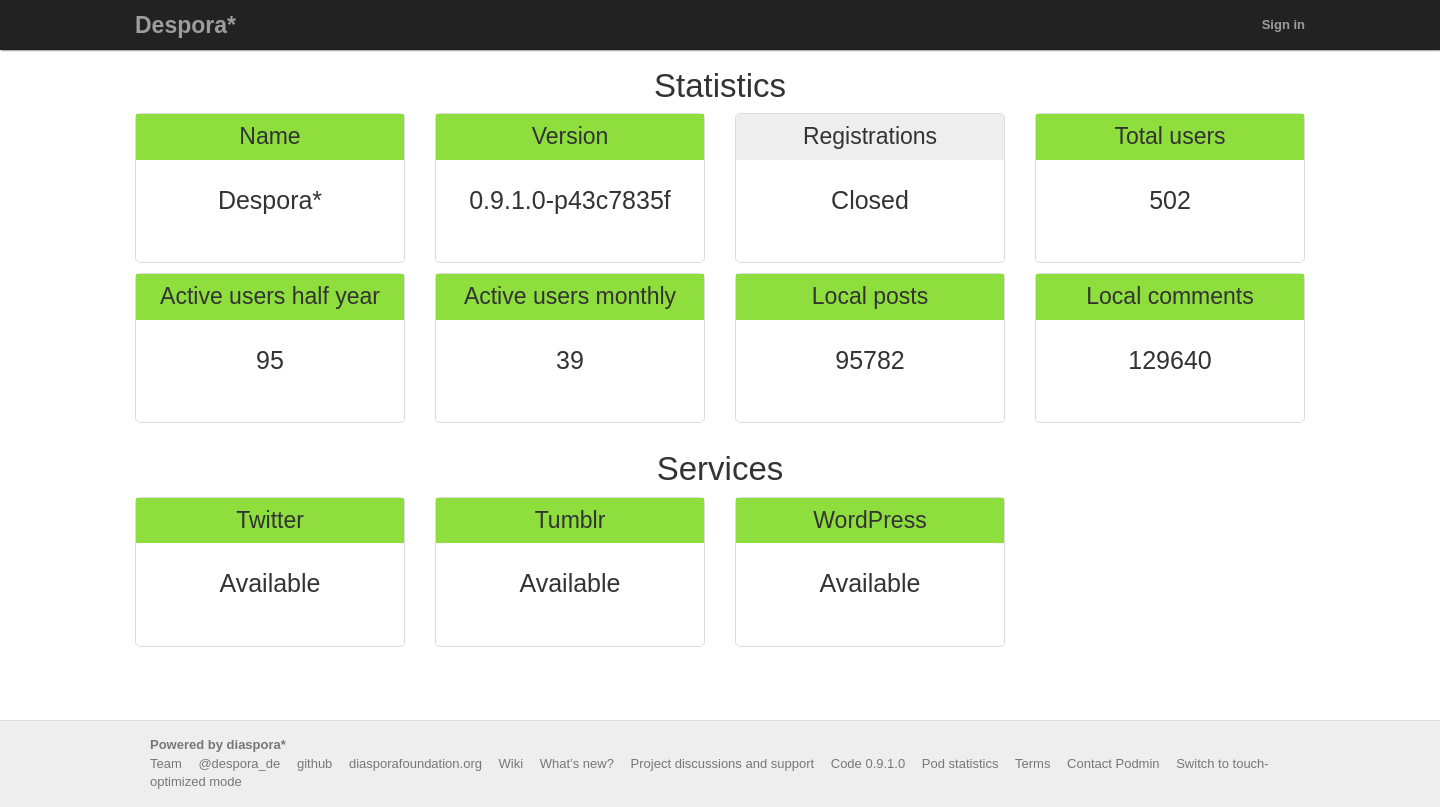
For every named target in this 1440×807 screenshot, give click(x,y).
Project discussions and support (723, 763)
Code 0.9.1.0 (868, 763)
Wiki (511, 763)
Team (166, 763)
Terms (1032, 763)
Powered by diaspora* (218, 744)
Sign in (1283, 24)
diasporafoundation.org (415, 763)
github (314, 763)
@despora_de (239, 763)
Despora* (185, 25)
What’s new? (577, 763)
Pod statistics (960, 763)
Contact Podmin (1113, 763)
